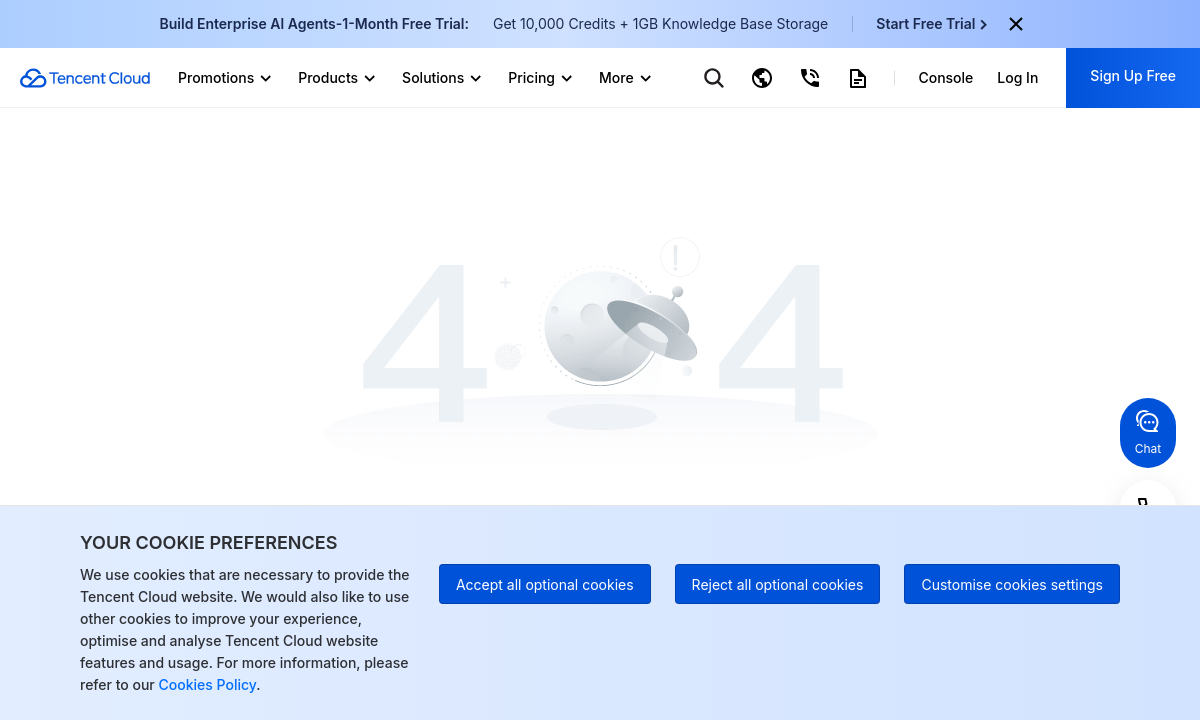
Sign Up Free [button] (1133, 75)
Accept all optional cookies (545, 584)
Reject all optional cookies (778, 584)
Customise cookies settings (1012, 584)
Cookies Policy (205, 684)
